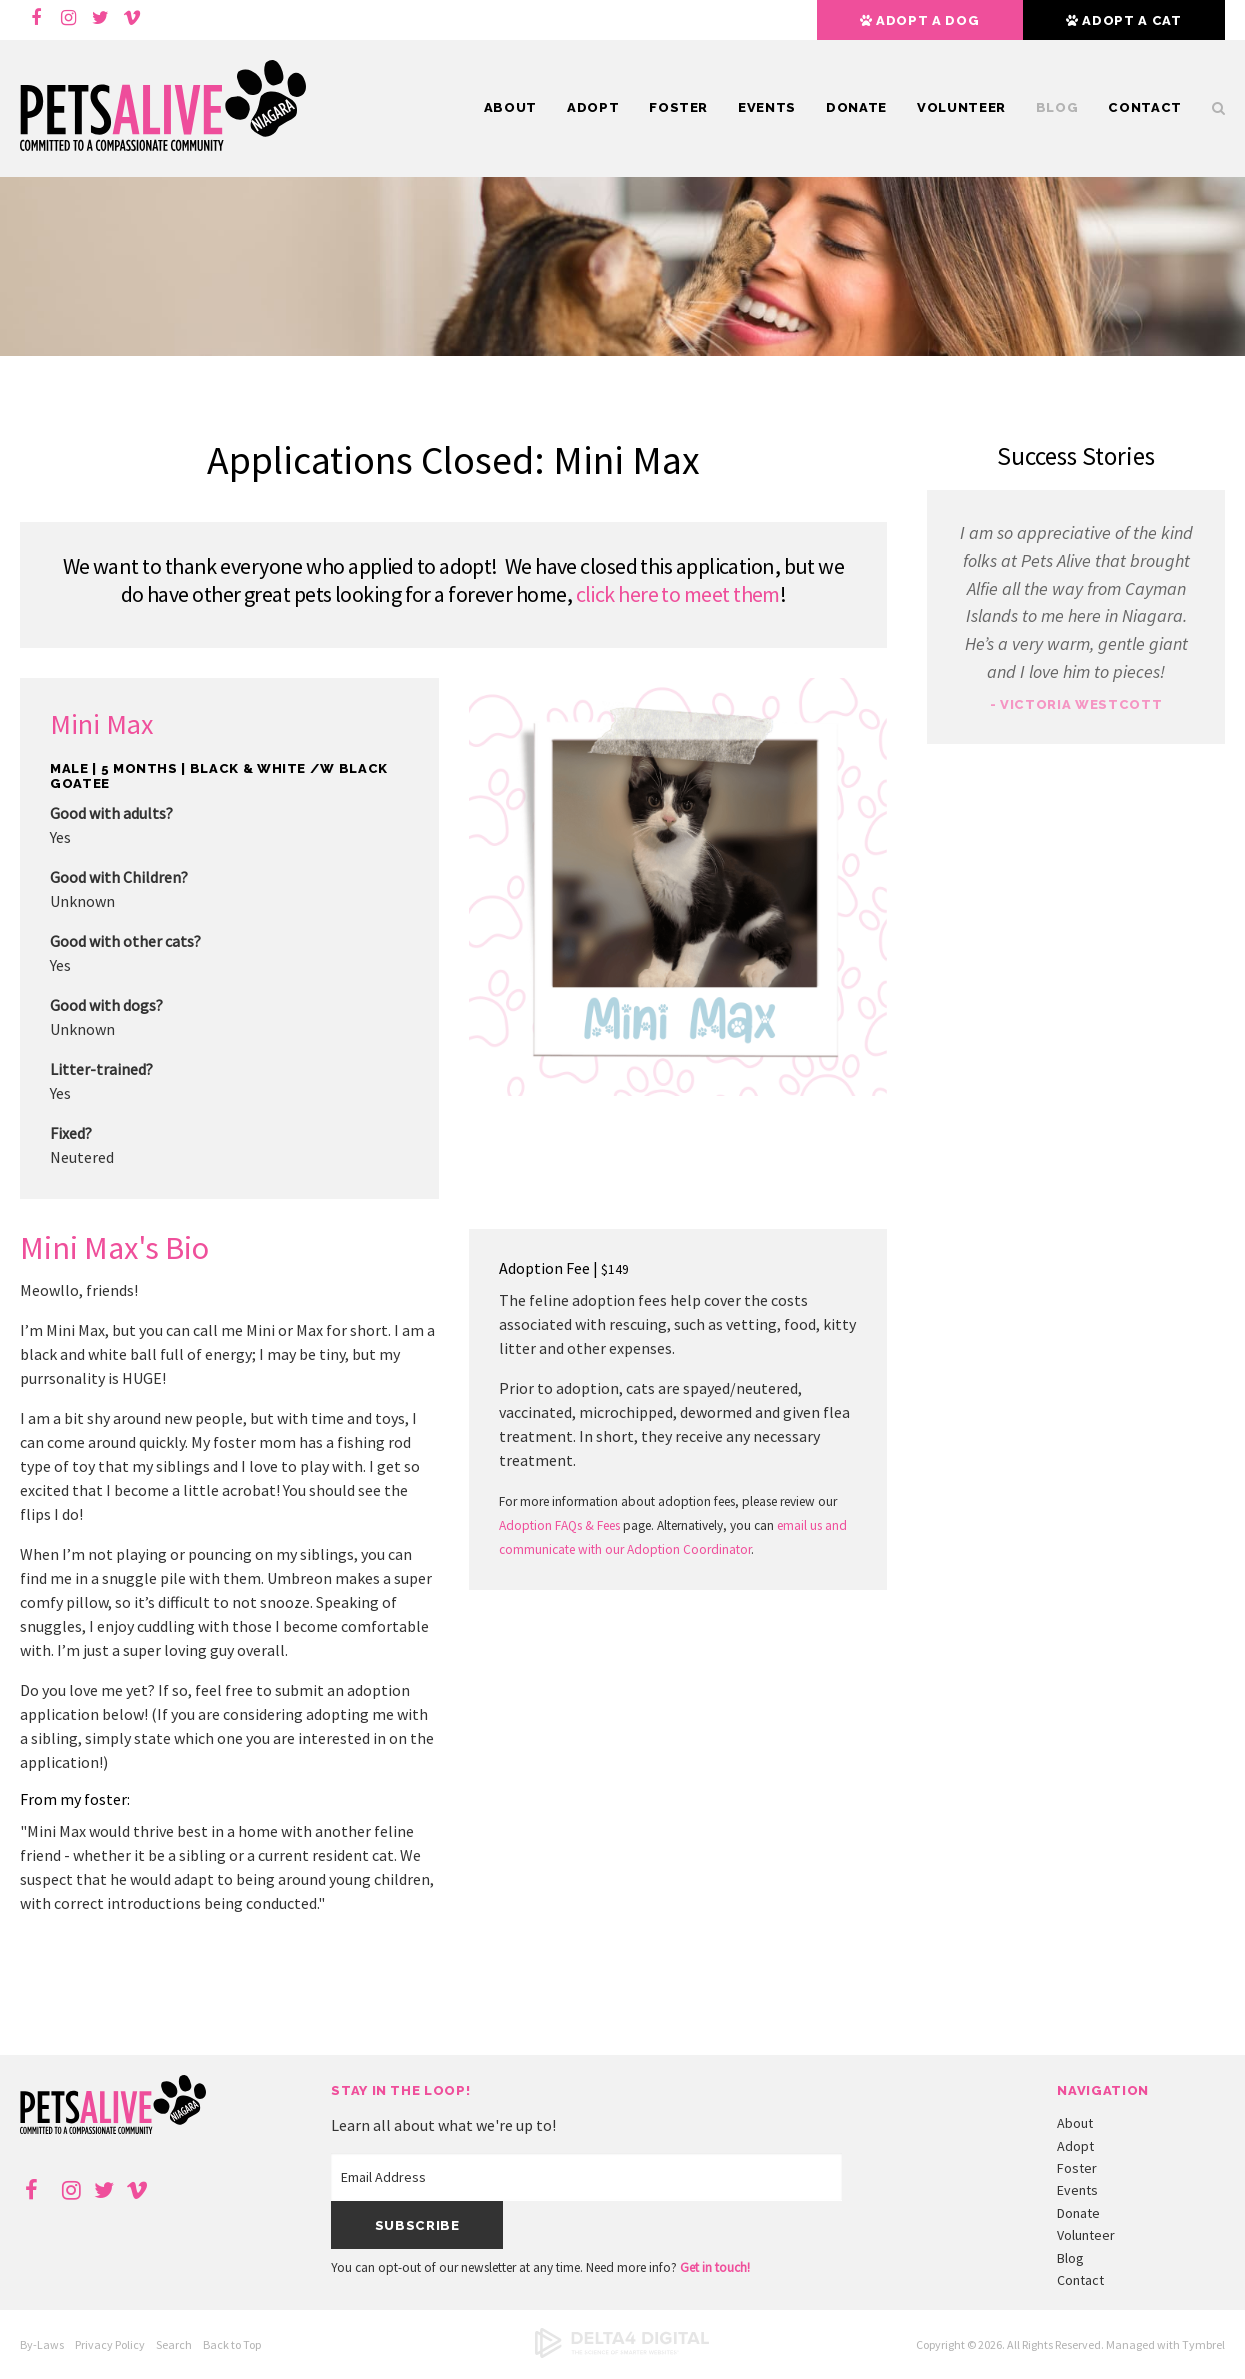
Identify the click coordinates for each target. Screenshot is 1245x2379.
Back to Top (232, 2344)
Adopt (593, 107)
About (510, 107)
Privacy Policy (110, 2344)
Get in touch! (715, 2267)
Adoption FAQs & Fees (559, 1525)
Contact (1145, 107)
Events (767, 107)
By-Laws (42, 2344)
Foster (678, 107)
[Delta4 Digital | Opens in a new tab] (622, 2353)
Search (1211, 108)
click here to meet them (678, 594)
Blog (1057, 107)
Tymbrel (1203, 2344)
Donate (856, 107)
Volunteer (961, 107)
